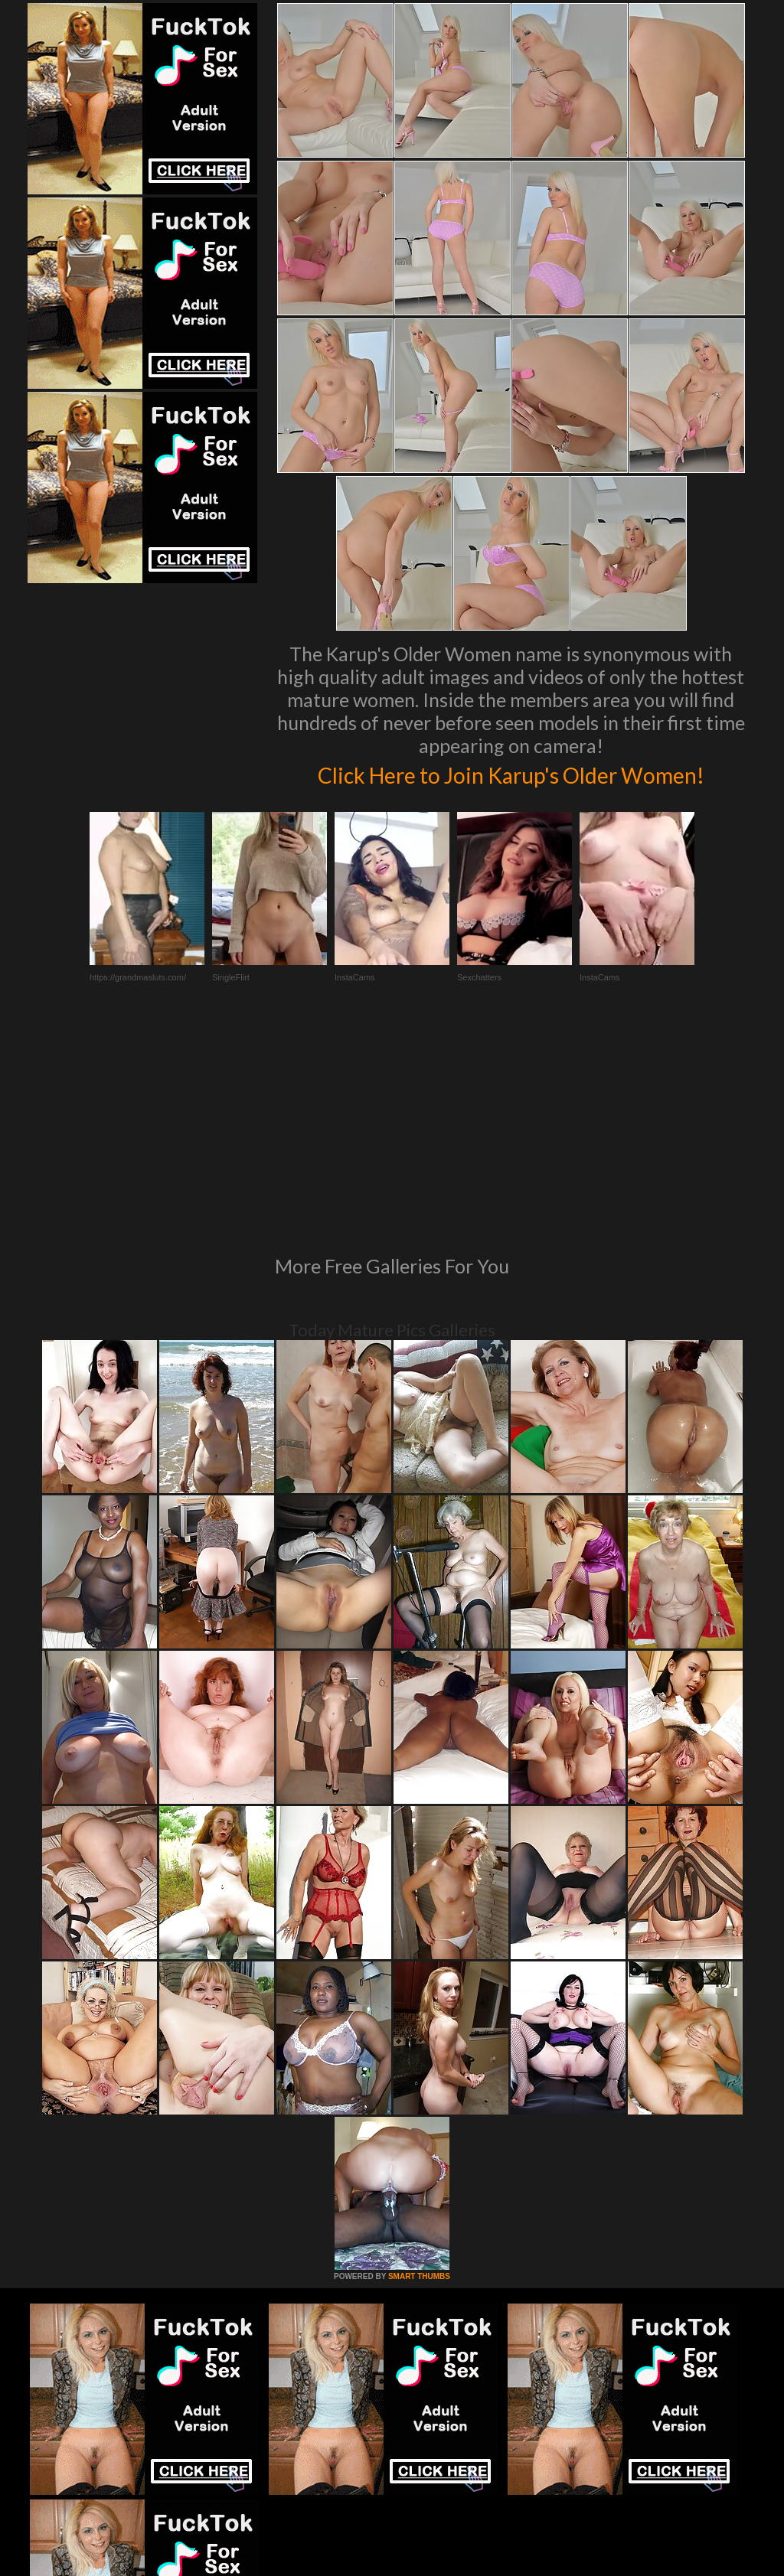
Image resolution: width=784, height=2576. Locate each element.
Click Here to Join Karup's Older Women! (511, 789)
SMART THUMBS (419, 2099)
